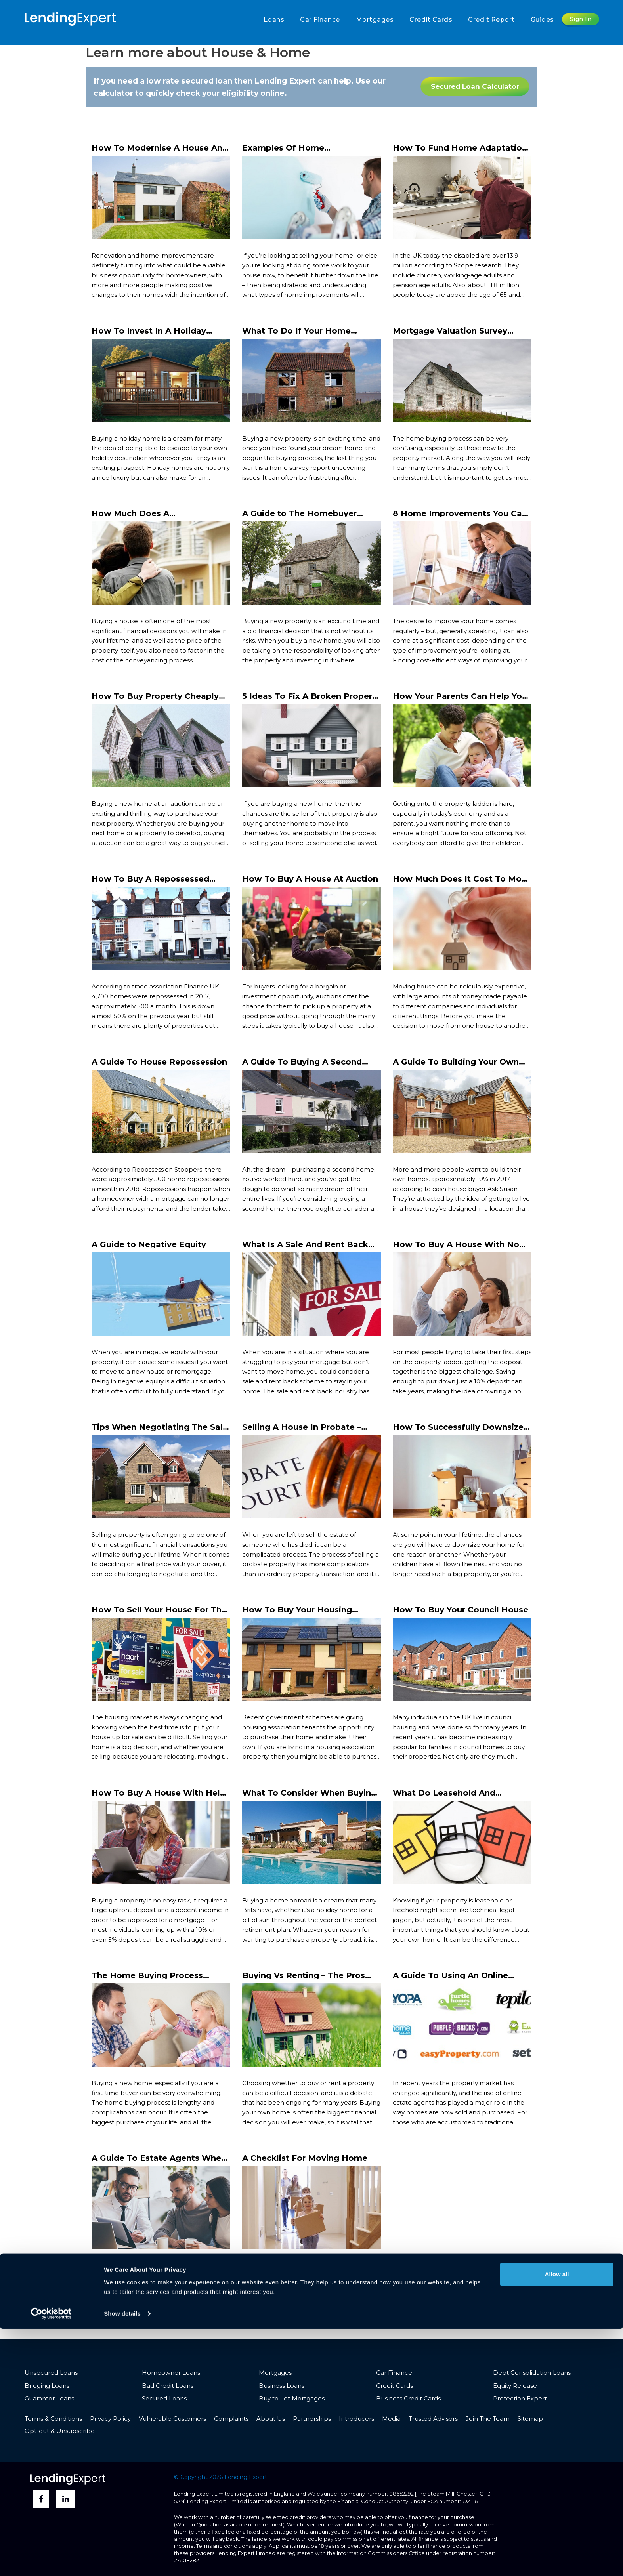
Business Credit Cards (408, 2398)
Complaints (231, 2419)
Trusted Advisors (433, 2419)
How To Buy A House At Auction (310, 878)
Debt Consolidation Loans (532, 2372)
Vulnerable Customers (172, 2419)
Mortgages (375, 19)
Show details (122, 2560)
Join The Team (488, 2419)
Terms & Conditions (53, 2419)
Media (391, 2419)
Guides (542, 19)
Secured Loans (164, 2398)
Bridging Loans (47, 2385)
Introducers (356, 2419)
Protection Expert (520, 2398)
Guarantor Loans (49, 2398)
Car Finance (320, 19)
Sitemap (530, 2419)
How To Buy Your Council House (460, 1609)
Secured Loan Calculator (475, 86)
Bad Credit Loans (167, 2385)
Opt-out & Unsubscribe (60, 2431)
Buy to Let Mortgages (292, 2398)
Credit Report (491, 19)
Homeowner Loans (171, 2372)
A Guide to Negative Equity (149, 1244)
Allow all (557, 2521)
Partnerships (312, 2419)
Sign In (581, 19)
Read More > (111, 310)
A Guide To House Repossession (159, 1062)
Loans (274, 19)
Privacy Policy (110, 2419)
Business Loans (281, 2385)
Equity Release (515, 2385)
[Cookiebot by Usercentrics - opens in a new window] (51, 2560)
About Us (270, 2419)
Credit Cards (430, 19)
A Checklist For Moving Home (304, 2158)
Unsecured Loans (51, 2372)
